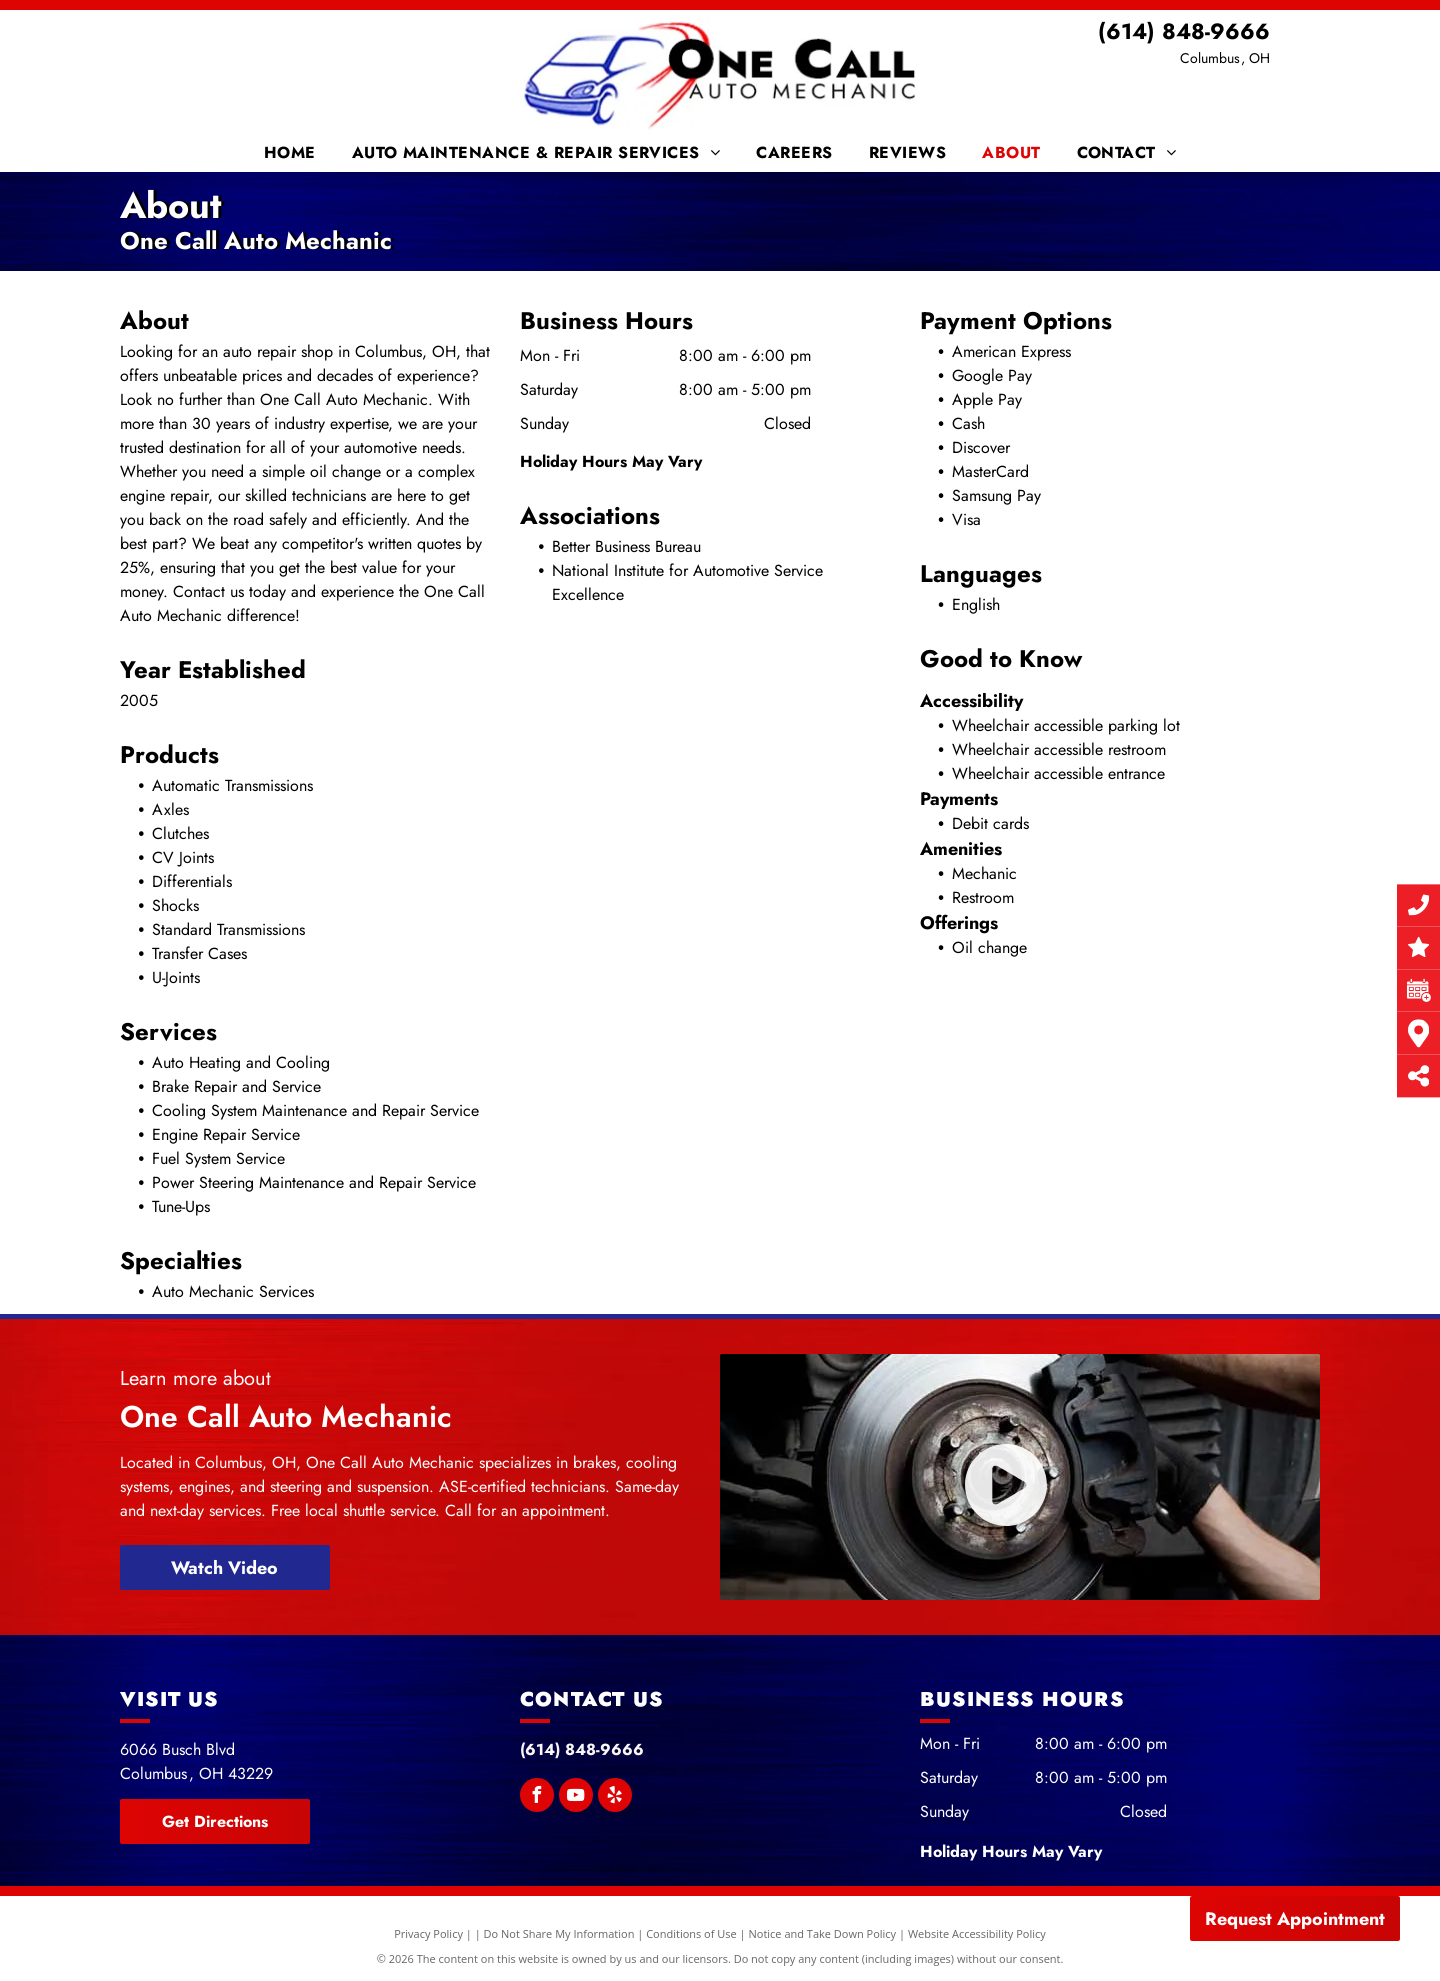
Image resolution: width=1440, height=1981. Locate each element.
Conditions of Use (691, 1933)
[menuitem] (293, 153)
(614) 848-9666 (1184, 31)
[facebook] (537, 1797)
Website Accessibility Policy (977, 1933)
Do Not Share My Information (559, 1933)
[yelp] (615, 1797)
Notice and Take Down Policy (823, 1933)
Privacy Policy (428, 1933)
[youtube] (576, 1797)
